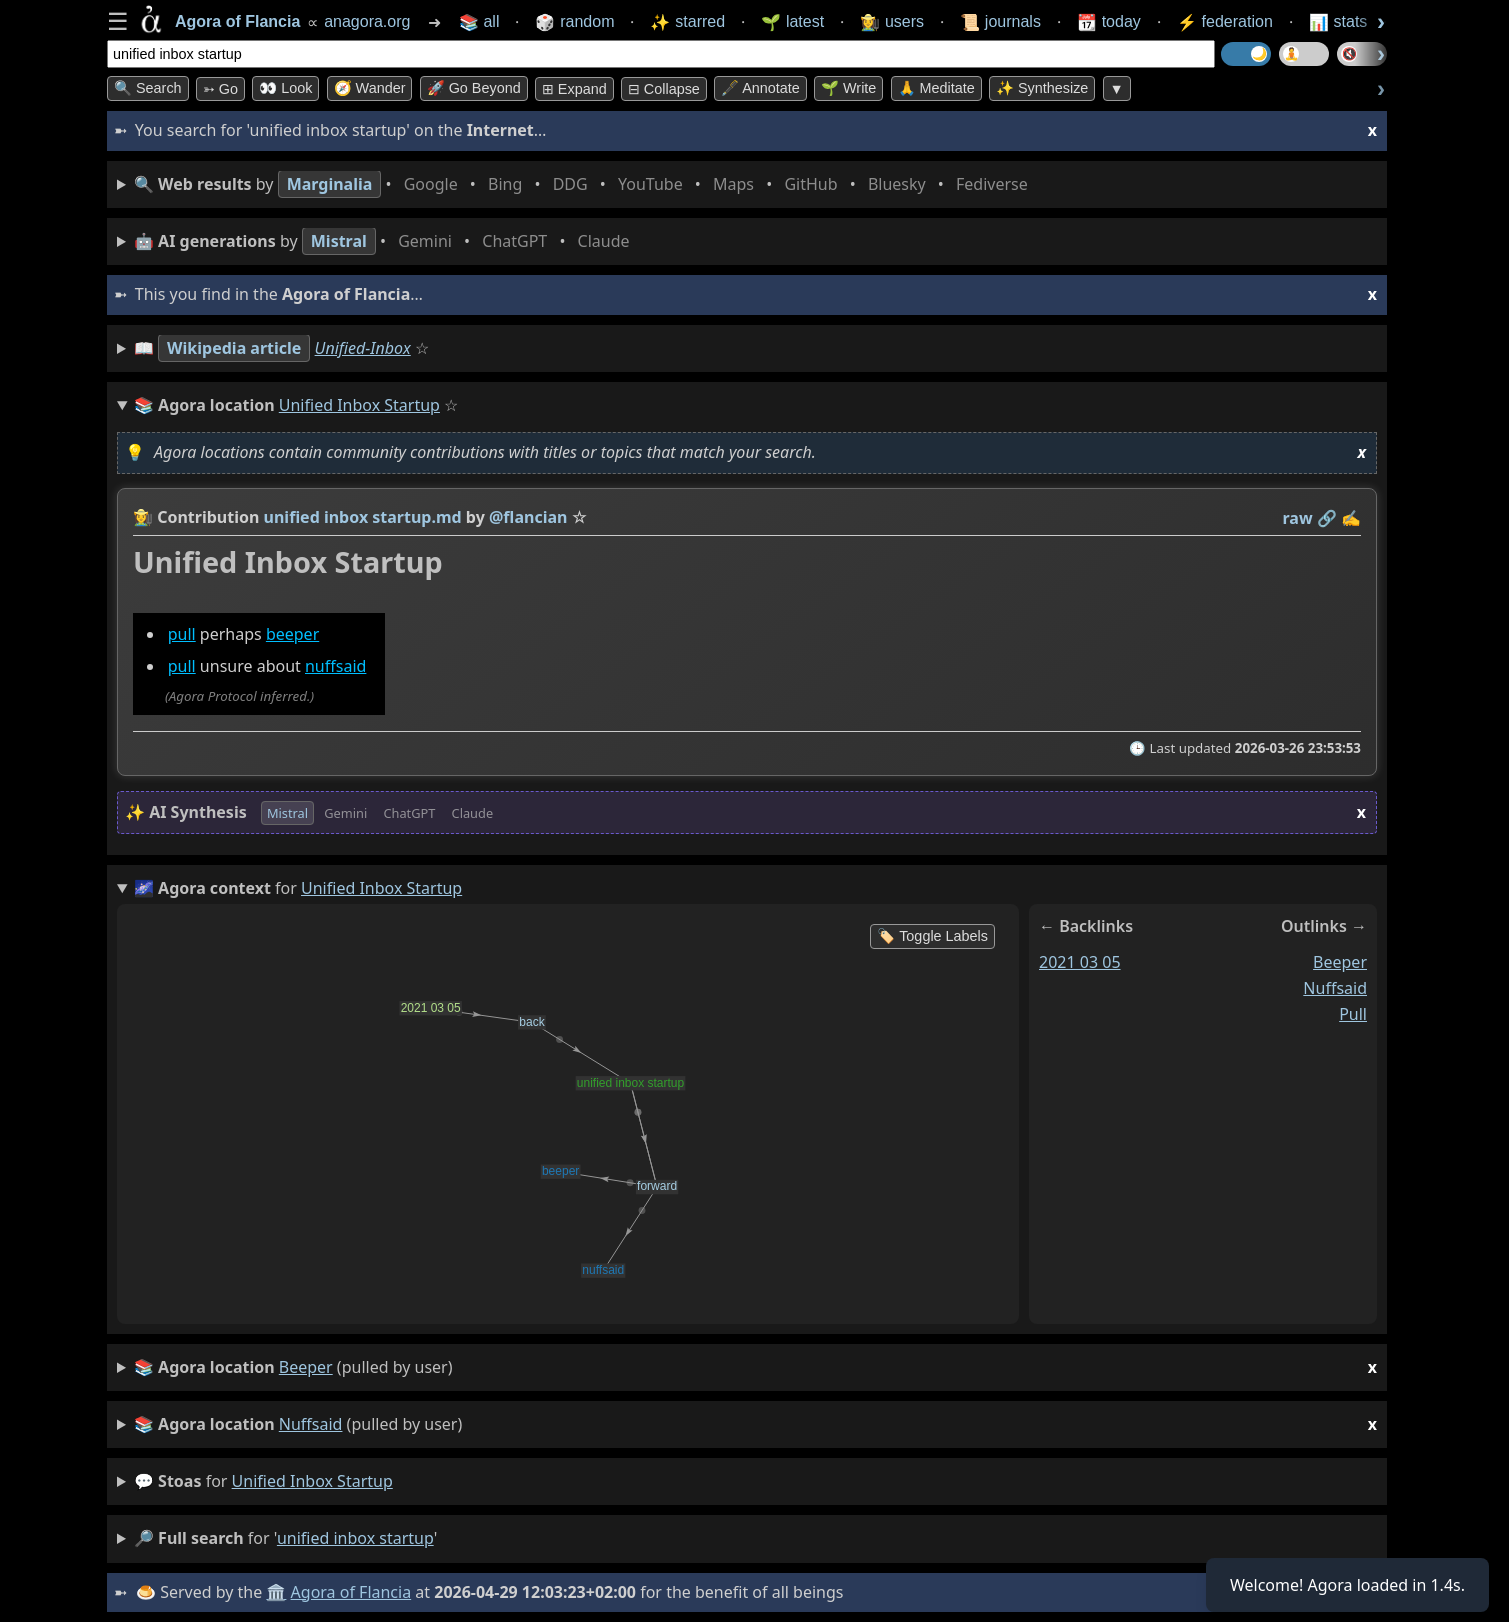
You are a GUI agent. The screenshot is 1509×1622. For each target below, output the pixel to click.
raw (1298, 518)
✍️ (1351, 518)
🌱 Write (848, 88)
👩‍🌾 (143, 517)
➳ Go (220, 89)
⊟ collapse (664, 89)
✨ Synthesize (1042, 88)
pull (182, 634)
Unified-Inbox (363, 348)
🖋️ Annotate (760, 88)
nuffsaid (335, 667)
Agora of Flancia (351, 1592)
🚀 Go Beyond (474, 88)
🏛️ (276, 1592)
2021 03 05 (1080, 962)
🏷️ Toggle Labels (932, 936)
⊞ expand (574, 89)
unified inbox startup (312, 1481)
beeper (292, 634)
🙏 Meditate (936, 88)
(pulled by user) (755, 1367)
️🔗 (1327, 518)
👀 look (285, 88)
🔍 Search (148, 88)
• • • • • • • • (585, 184)
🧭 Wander (370, 88)
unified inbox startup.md (363, 517)
